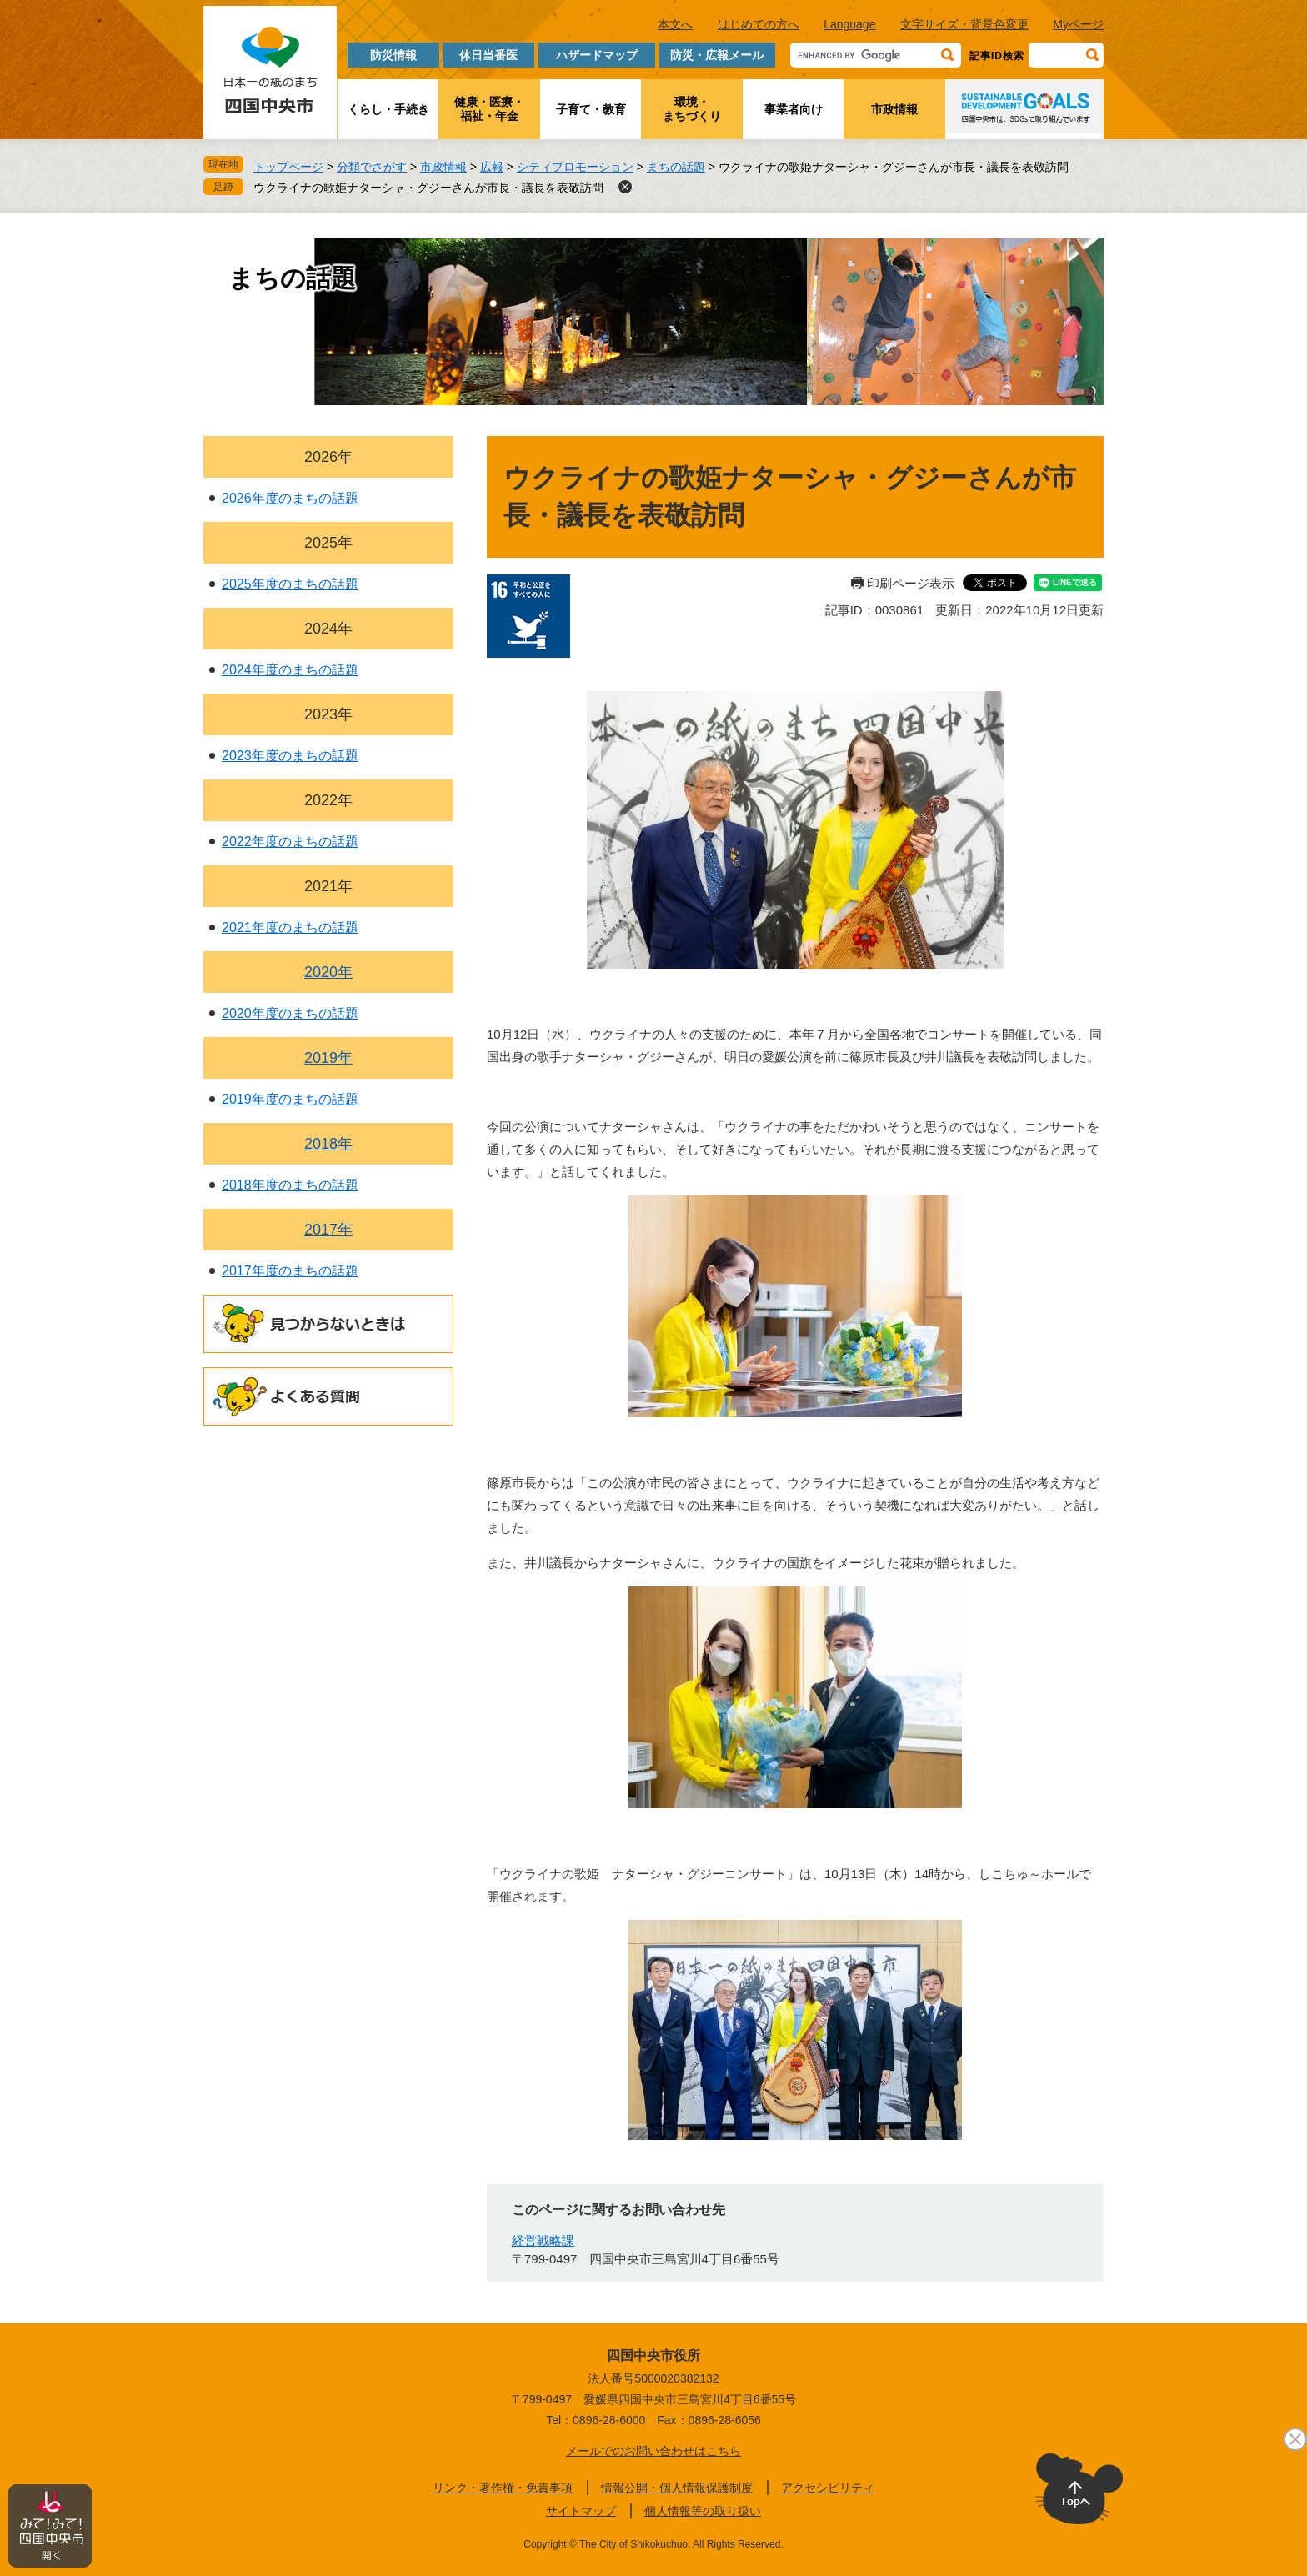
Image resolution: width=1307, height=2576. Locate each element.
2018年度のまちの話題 (290, 1185)
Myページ (1078, 24)
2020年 (328, 972)
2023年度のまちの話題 (290, 756)
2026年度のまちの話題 (290, 498)
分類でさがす (372, 166)
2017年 (328, 1229)
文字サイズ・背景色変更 (964, 24)
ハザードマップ (597, 55)
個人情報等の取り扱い (702, 2511)
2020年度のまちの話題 (290, 1013)
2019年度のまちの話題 (290, 1099)
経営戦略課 (543, 2240)
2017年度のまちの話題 (290, 1271)
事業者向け (793, 109)
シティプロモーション (575, 166)
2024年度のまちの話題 (290, 670)
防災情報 (393, 55)
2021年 (328, 886)
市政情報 (894, 109)
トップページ (288, 166)
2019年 (328, 1058)
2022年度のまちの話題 (290, 841)
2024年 (328, 628)
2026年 (328, 457)
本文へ (675, 24)
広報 (491, 166)
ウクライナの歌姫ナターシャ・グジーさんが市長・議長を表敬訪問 (428, 187)
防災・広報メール (717, 55)
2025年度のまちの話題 (290, 584)
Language (849, 24)
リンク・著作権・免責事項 (503, 2487)
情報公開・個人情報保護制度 (677, 2487)
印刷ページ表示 (910, 583)
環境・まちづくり (692, 109)
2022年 (328, 800)
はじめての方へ (758, 24)
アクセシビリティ (827, 2487)
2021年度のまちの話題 (290, 927)
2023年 (328, 714)
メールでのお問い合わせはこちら (653, 2451)
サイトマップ (581, 2511)
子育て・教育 (591, 109)
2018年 (328, 1143)
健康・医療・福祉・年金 (489, 109)
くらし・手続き (388, 109)
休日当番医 (488, 55)
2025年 (328, 542)
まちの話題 (676, 166)
